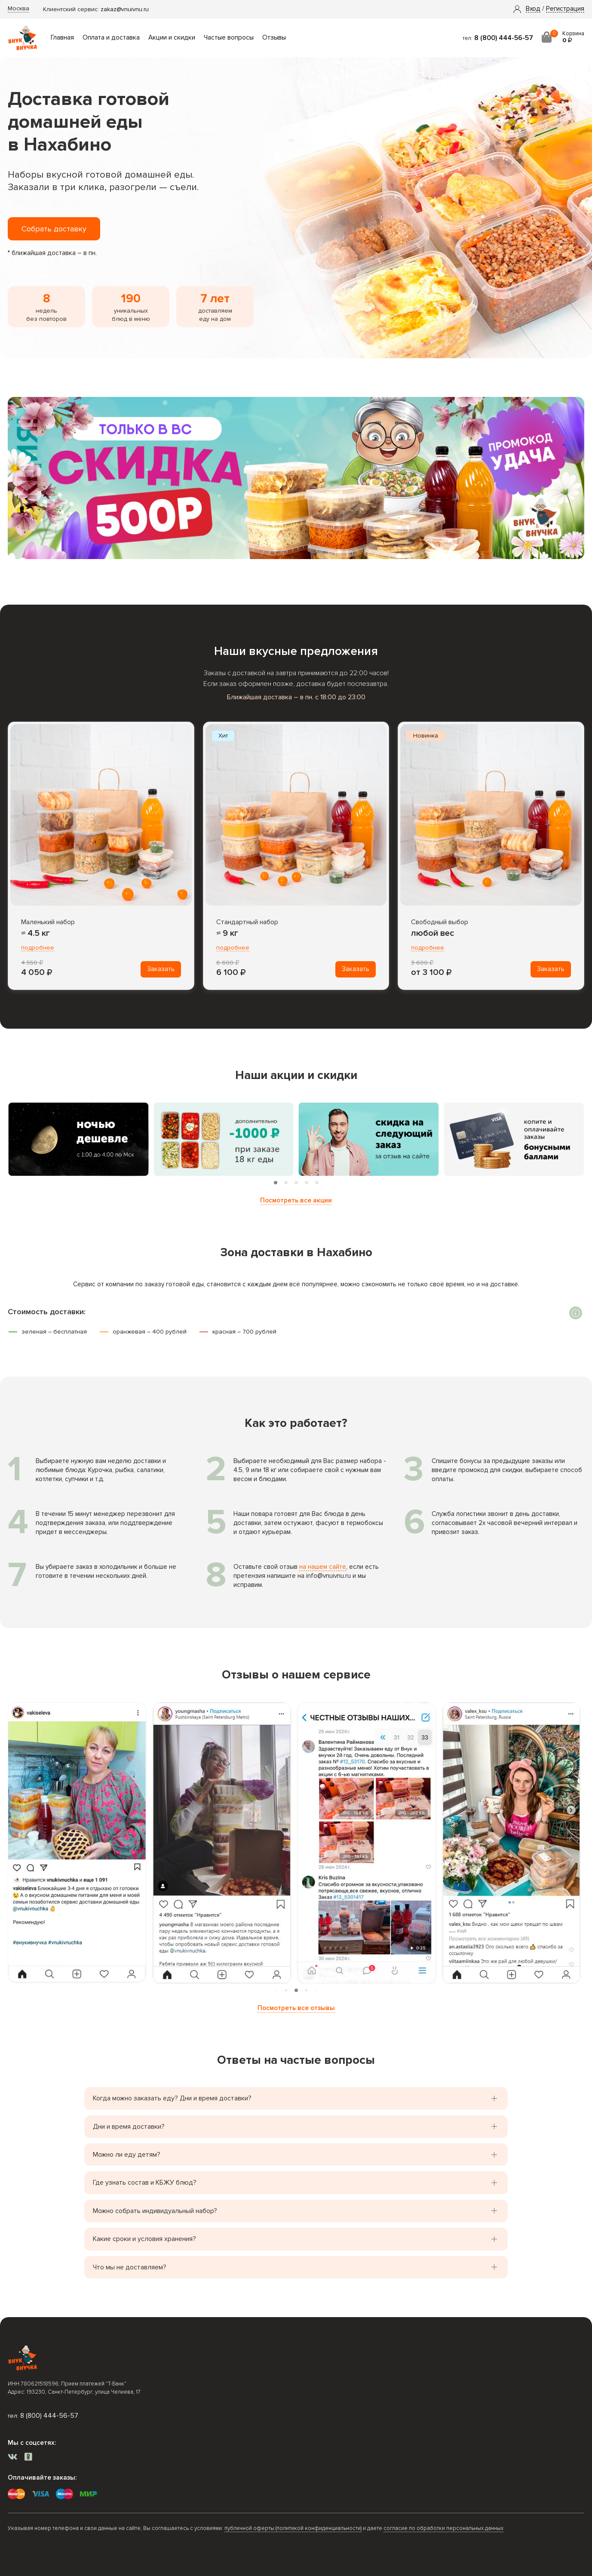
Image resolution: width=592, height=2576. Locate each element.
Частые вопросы (229, 38)
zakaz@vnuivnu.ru (125, 9)
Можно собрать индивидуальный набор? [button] (155, 2211)
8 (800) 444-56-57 (503, 38)
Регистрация (565, 9)
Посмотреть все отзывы (296, 2008)
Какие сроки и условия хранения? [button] (144, 2239)
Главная (62, 38)
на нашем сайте (322, 1567)
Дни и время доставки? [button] (129, 2126)
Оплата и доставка (111, 38)
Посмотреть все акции (296, 1200)
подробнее (37, 947)
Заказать (161, 969)
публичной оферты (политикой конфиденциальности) (293, 2528)
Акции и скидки (171, 38)
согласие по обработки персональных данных (443, 2528)
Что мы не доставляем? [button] (129, 2267)
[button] (533, 9)
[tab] (275, 1182)
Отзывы (274, 38)
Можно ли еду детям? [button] (126, 2154)
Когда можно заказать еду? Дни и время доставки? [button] (172, 2098)
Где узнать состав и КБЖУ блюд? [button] (144, 2182)
